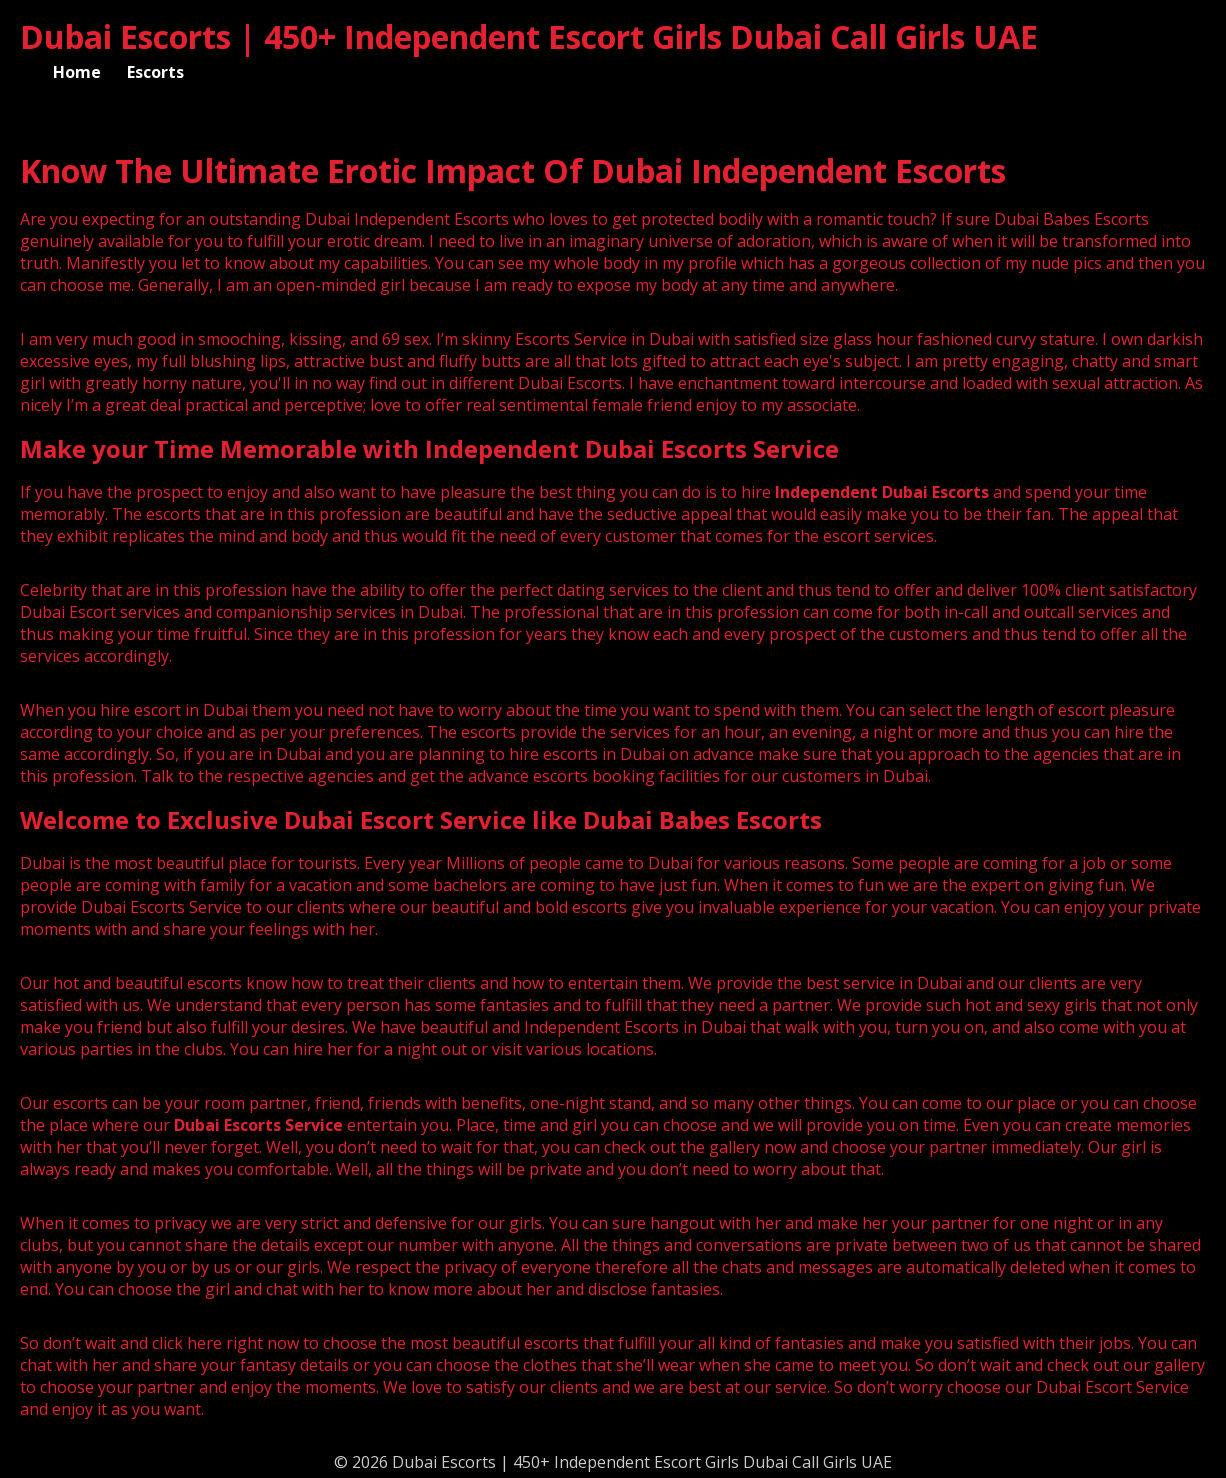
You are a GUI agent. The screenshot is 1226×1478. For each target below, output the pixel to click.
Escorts (155, 72)
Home (77, 72)
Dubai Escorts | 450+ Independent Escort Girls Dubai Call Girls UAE (529, 36)
